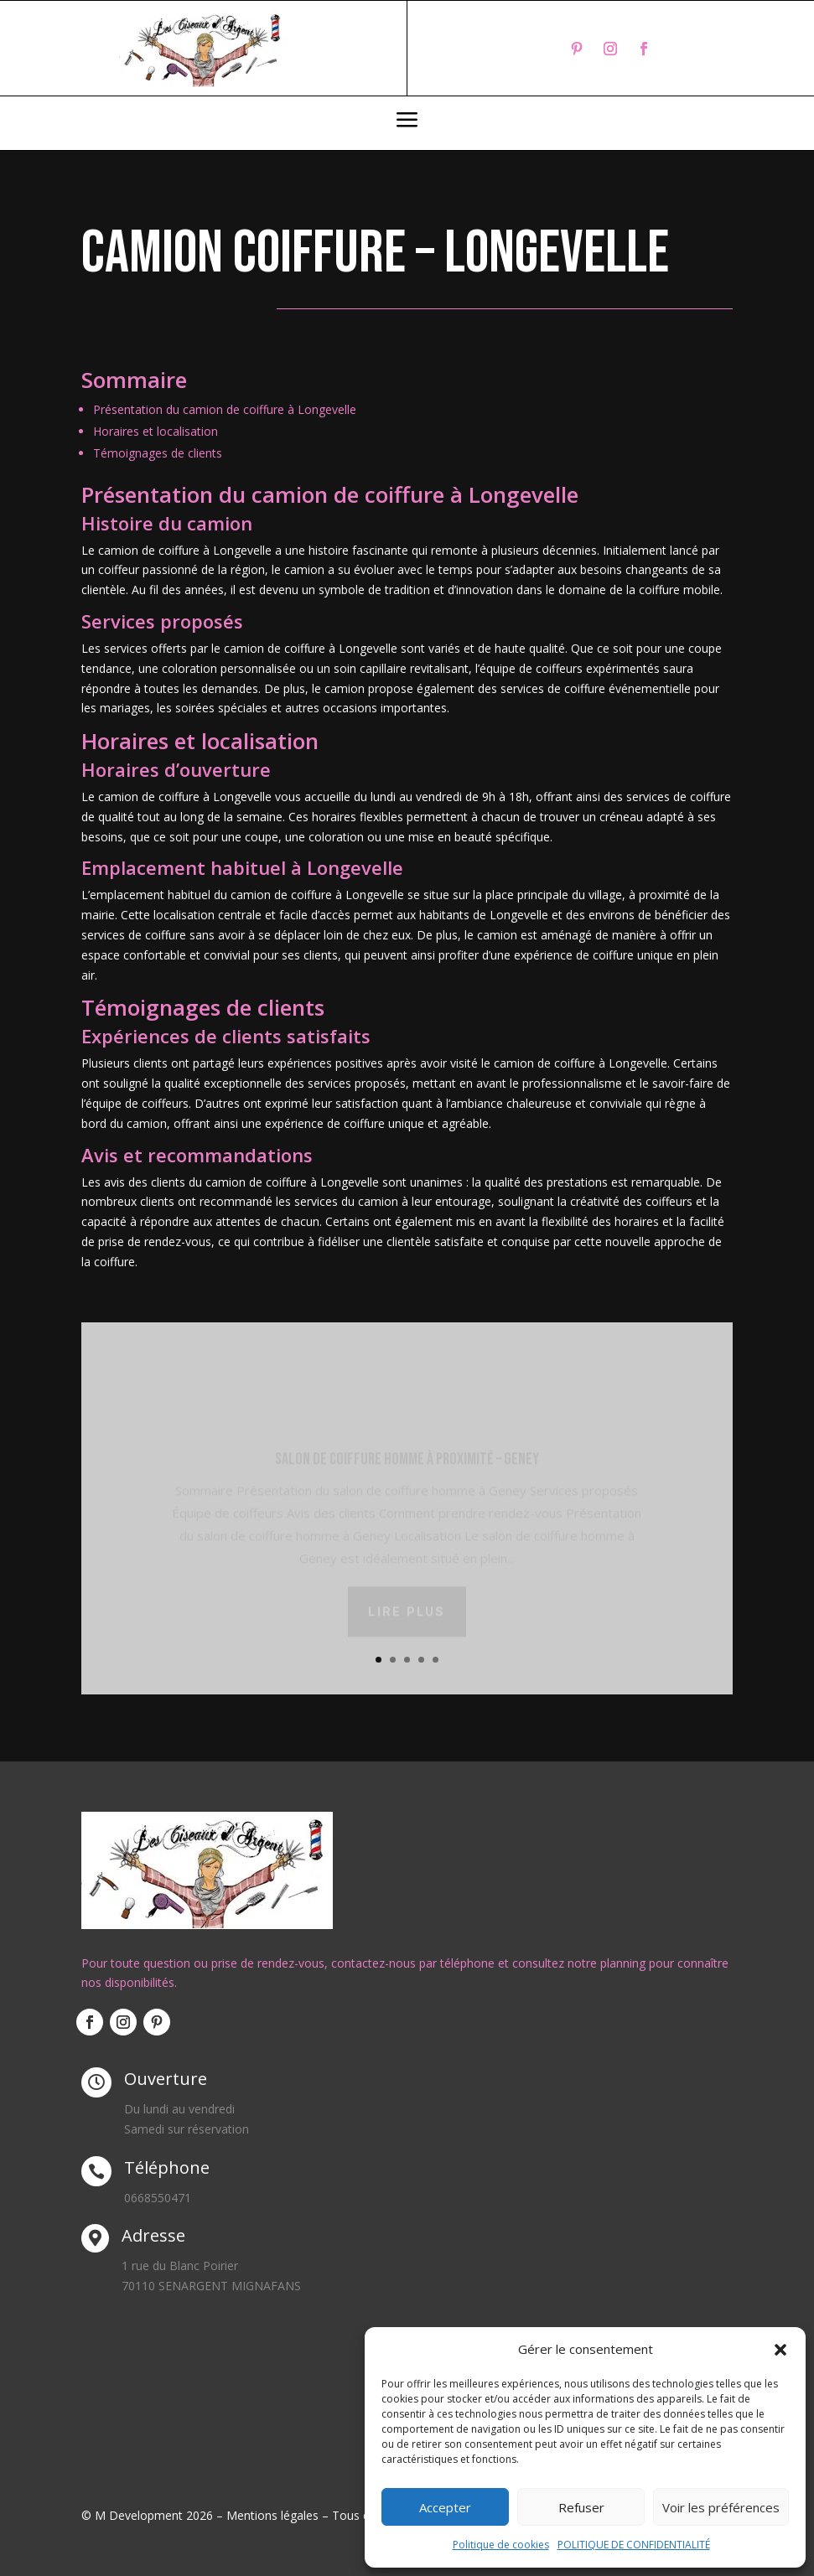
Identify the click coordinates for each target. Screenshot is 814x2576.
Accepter (445, 2507)
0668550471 (157, 2198)
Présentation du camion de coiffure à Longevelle (224, 409)
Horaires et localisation (155, 431)
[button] (780, 2349)
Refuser (581, 2507)
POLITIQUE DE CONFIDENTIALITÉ (633, 2544)
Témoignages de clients (157, 453)
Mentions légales (272, 2515)
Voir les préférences (721, 2507)
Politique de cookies (501, 2544)
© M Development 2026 (148, 2515)
